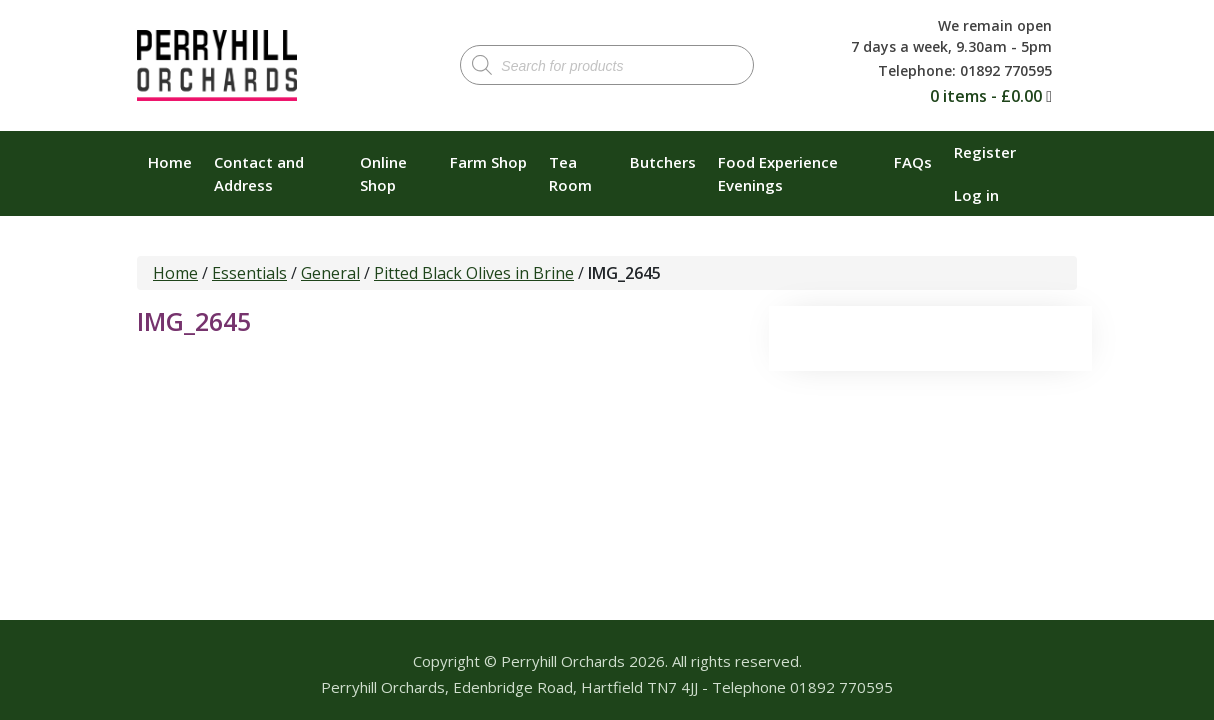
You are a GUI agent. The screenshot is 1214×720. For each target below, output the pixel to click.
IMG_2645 (194, 321)
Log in (976, 195)
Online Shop (383, 173)
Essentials (249, 273)
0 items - (986, 96)
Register (985, 152)
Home (170, 162)
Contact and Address (259, 173)
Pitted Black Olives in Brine (474, 273)
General (330, 273)
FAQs (913, 162)
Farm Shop (488, 162)
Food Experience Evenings (778, 173)
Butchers (663, 162)
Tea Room (570, 173)
